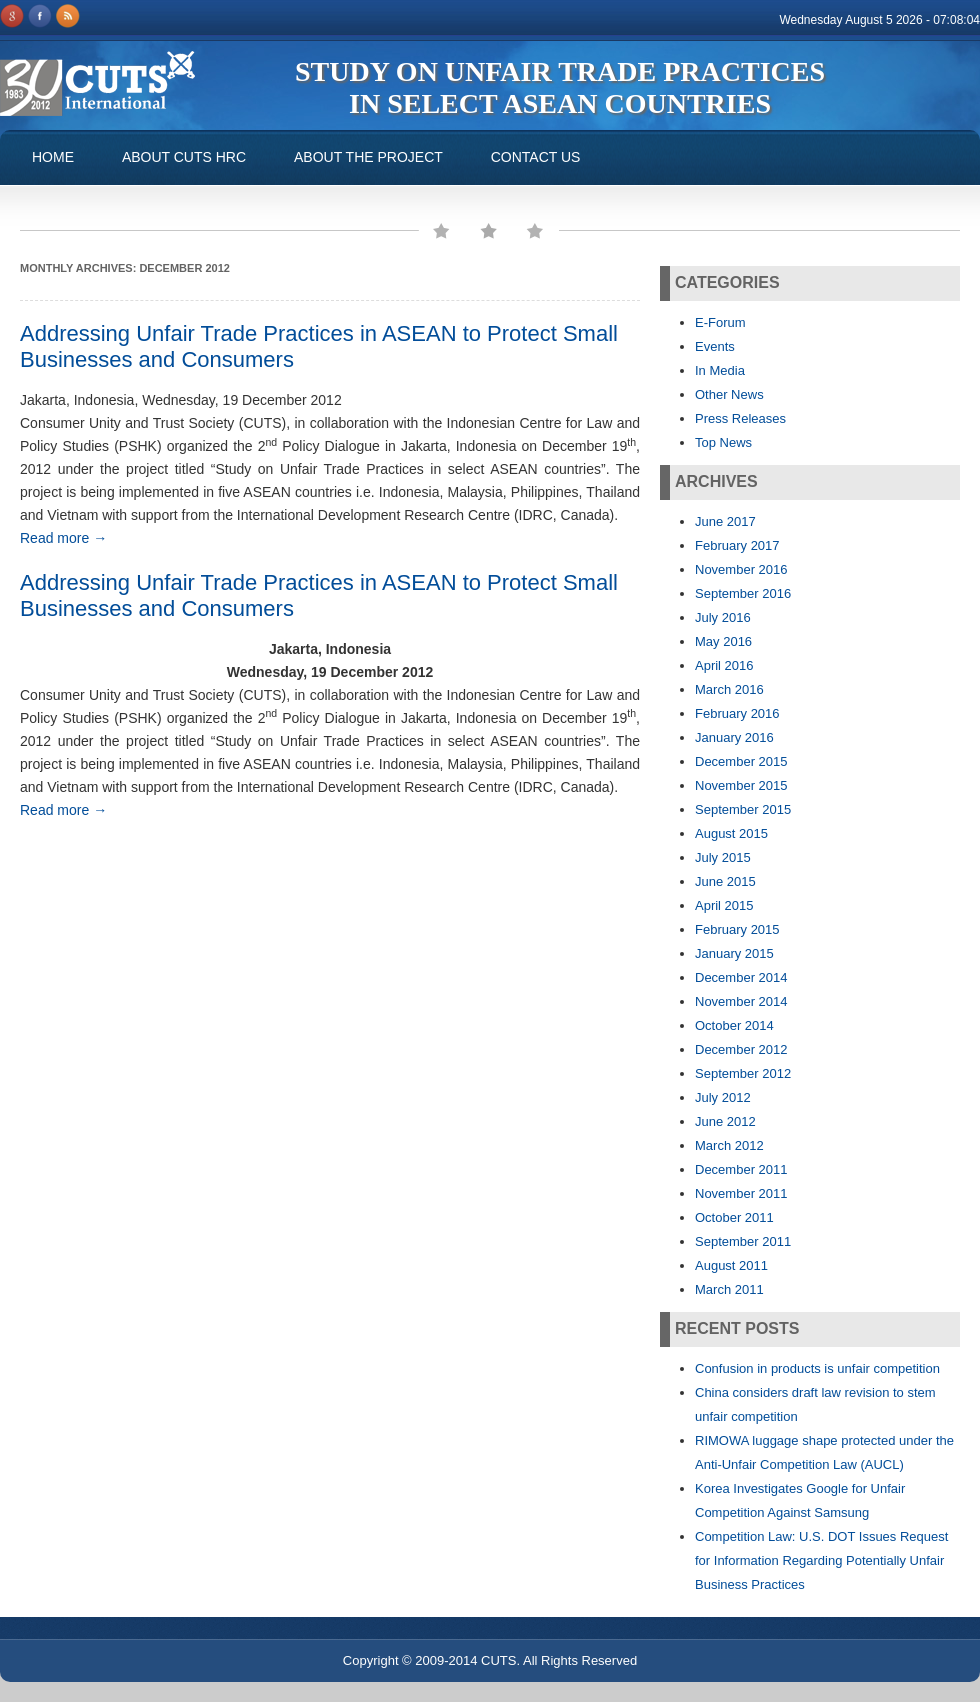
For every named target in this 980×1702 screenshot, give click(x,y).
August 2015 (731, 833)
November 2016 (741, 569)
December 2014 (741, 977)
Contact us (536, 157)
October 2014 (734, 1025)
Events (715, 346)
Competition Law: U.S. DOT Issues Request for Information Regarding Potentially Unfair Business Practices (821, 1560)
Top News (723, 442)
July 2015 (723, 857)
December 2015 (741, 761)
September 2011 (743, 1241)
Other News (729, 394)
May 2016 (723, 641)
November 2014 (741, 1001)
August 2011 (731, 1265)
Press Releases (740, 418)
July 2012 (723, 1097)
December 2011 (741, 1169)
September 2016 (743, 593)
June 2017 (725, 521)
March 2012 (729, 1145)
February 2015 (737, 929)
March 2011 (729, 1289)
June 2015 (725, 881)
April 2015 (724, 905)
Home (53, 157)
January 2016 (734, 737)
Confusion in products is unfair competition (817, 1368)
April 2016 (724, 665)
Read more (63, 538)
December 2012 (741, 1049)
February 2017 (737, 545)
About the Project (368, 157)
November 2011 (741, 1193)
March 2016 (729, 689)
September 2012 (743, 1073)
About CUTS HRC (184, 157)
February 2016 (737, 713)
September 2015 (743, 809)
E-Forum (720, 322)
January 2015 (734, 953)
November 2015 (741, 785)
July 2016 (723, 617)
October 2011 (734, 1217)
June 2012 (725, 1121)
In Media (720, 370)
